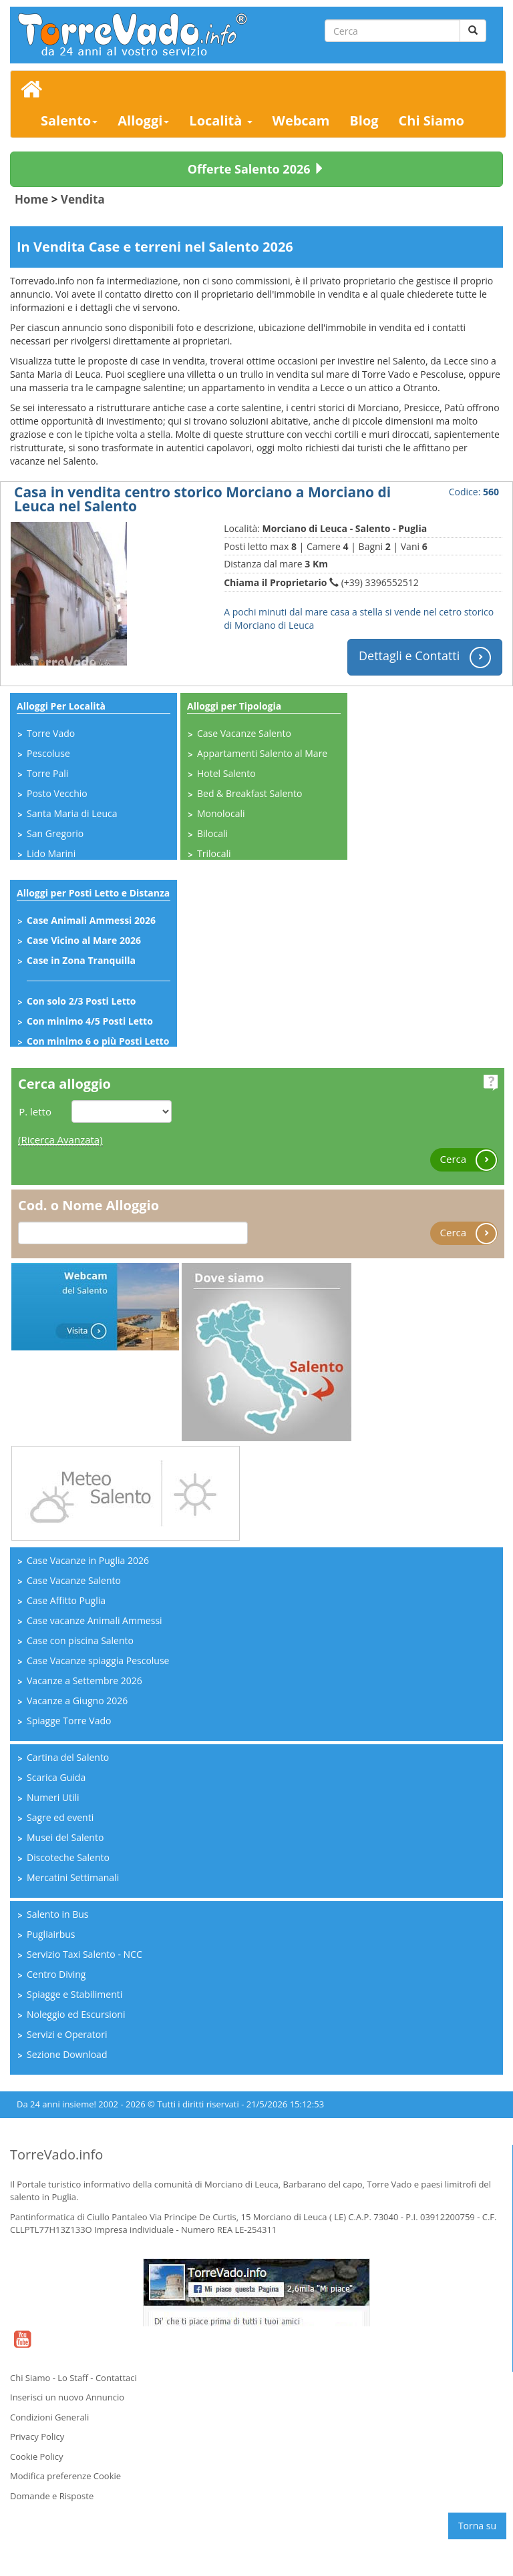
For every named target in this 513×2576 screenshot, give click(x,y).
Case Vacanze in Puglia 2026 (88, 1560)
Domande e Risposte (52, 2496)
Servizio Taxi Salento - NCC (84, 1954)
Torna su (477, 2525)
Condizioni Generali (49, 2417)
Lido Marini (51, 853)
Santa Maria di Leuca (72, 813)
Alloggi (143, 120)
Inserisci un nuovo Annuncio (67, 2397)
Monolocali (221, 813)
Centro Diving (56, 1974)
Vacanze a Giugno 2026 (77, 1700)
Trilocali (213, 853)
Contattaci (116, 2378)
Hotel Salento (226, 773)
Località (220, 120)
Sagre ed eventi (60, 1817)
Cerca (468, 1160)
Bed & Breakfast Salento (249, 793)
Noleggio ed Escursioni (76, 2014)
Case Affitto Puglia (66, 1600)
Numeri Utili (53, 1797)
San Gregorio (55, 833)
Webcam (301, 120)
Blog (363, 120)
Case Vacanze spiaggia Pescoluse (98, 1660)
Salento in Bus (58, 1914)
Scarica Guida (56, 1777)
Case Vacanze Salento (244, 733)
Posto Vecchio (57, 793)
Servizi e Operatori (67, 2034)
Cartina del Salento (68, 1757)
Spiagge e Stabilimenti (74, 1994)
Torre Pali (47, 773)
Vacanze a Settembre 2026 (84, 1680)
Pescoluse (48, 753)
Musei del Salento (65, 1837)
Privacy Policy (37, 2436)
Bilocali (212, 833)
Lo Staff (72, 2378)
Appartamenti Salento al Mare (262, 753)
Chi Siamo (431, 120)
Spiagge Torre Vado (69, 1720)
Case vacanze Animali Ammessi (94, 1620)
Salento (69, 120)
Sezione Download (67, 2054)
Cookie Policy (36, 2457)
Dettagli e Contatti (425, 657)
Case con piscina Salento (80, 1640)
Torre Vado (51, 733)
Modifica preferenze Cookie (65, 2476)
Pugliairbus (51, 1934)
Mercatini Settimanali (73, 1877)
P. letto (35, 1111)
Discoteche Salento (68, 1857)
